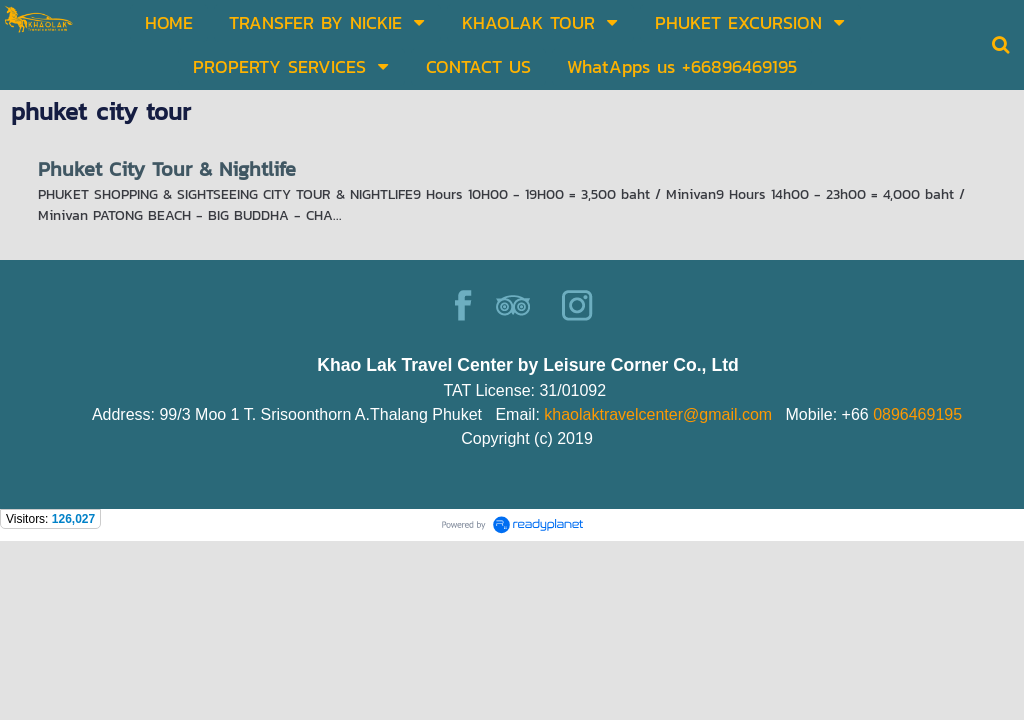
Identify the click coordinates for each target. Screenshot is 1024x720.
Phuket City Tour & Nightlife (167, 169)
